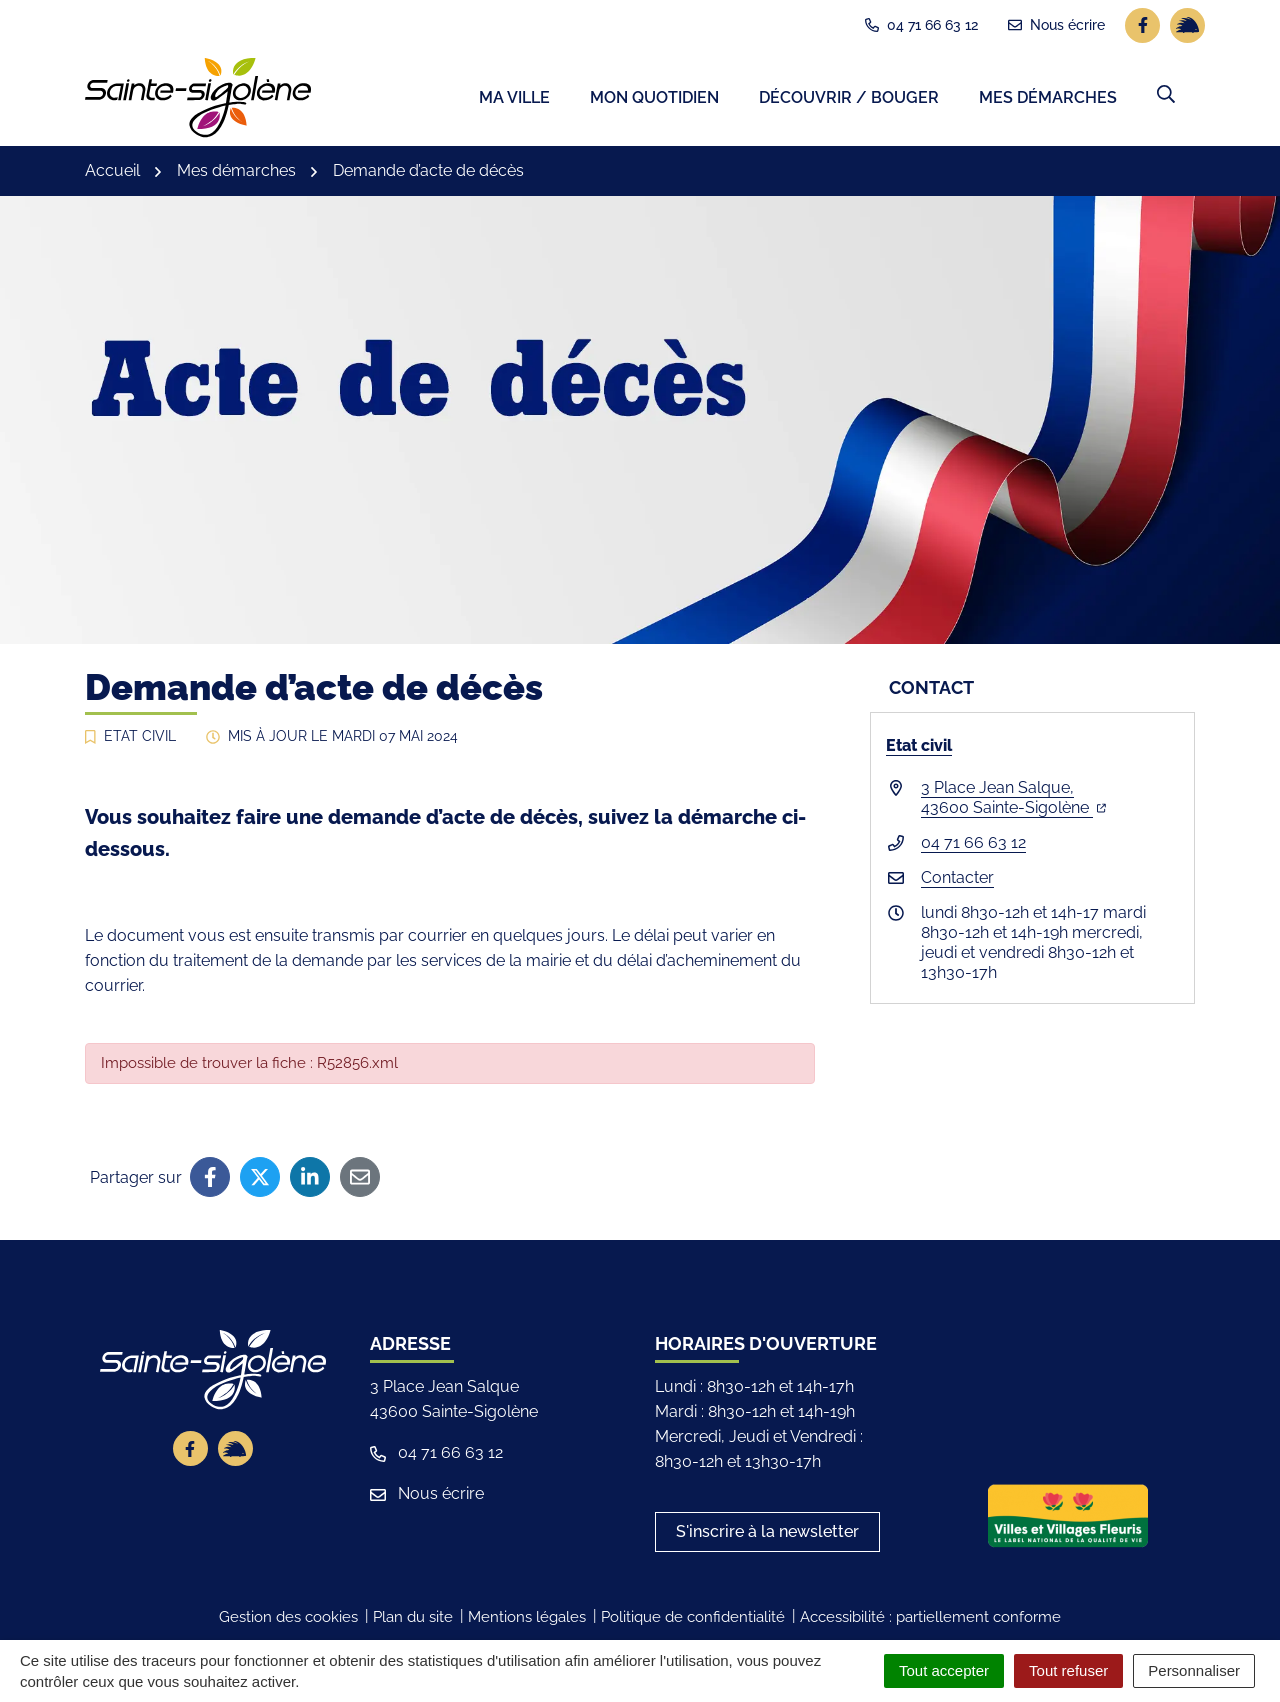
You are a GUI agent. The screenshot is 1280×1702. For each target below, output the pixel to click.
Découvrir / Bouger (849, 100)
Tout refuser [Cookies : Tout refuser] (1068, 1670)
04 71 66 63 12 (973, 846)
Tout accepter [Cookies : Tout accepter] (944, 1670)
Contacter (957, 881)
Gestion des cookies (288, 1622)
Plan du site (413, 1622)
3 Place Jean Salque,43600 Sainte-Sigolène (1013, 801)
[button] (1166, 97)
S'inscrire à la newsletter (767, 1536)
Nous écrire (427, 1498)
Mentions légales (527, 1622)
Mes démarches (1048, 100)
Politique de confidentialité (693, 1622)
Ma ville (514, 100)
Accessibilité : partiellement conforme (930, 1622)
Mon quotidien (654, 100)
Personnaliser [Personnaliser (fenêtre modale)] (1194, 1670)
